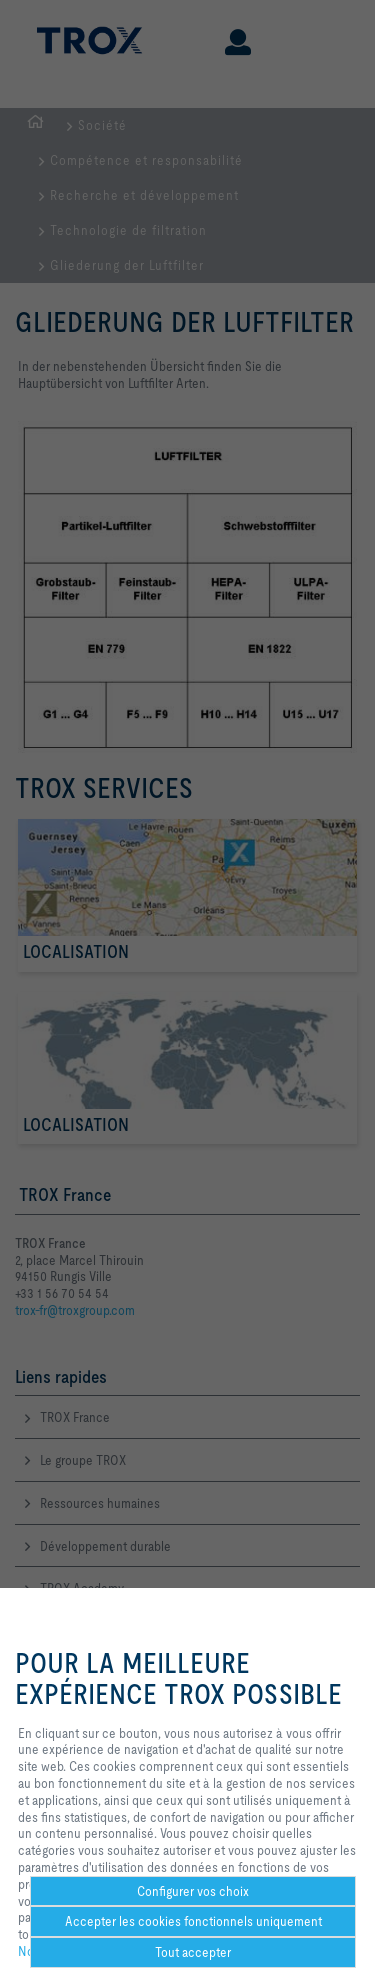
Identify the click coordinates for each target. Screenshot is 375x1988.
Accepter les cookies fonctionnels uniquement (193, 1921)
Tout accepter (193, 1952)
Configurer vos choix (193, 1891)
